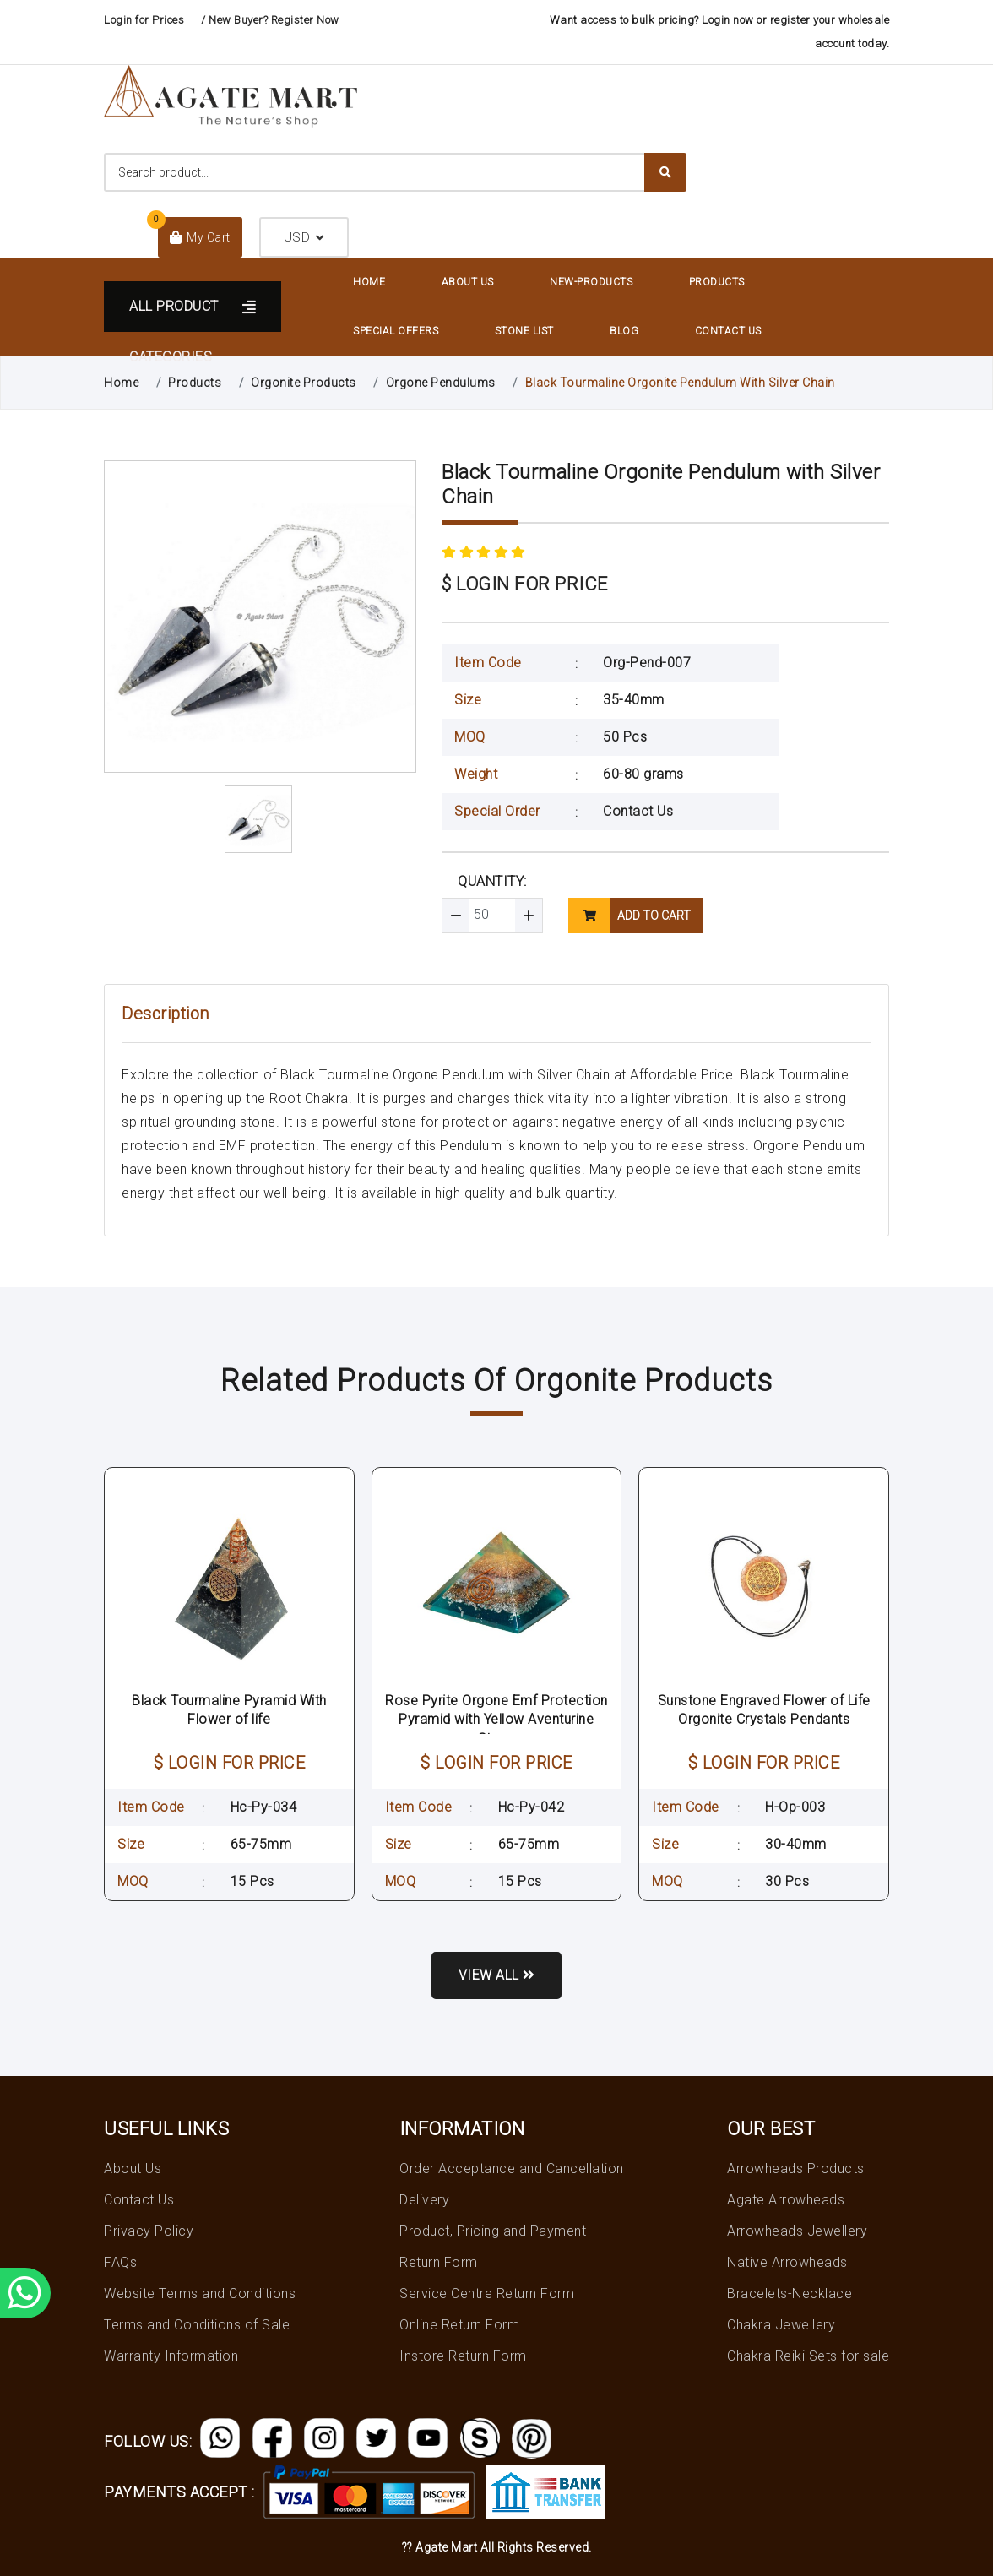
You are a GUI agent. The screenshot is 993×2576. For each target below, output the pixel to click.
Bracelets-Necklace (789, 2293)
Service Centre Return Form (486, 2293)
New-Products (591, 282)
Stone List (524, 331)
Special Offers (395, 331)
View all (497, 1975)
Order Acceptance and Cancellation (511, 2168)
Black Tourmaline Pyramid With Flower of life (229, 1710)
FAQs (120, 2262)
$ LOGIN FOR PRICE (525, 584)
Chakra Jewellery (781, 2325)
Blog (624, 331)
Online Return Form (459, 2325)
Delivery (424, 2200)
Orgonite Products (303, 383)
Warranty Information (171, 2356)
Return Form (438, 2262)
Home (369, 282)
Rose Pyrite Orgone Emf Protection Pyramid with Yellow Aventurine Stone (496, 1720)
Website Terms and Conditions (200, 2293)
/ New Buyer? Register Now (270, 20)
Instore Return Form (463, 2356)
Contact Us (728, 331)
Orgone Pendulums (441, 383)
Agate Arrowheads (785, 2200)
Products (717, 282)
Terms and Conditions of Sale (197, 2325)
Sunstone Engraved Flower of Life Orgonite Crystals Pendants (764, 1710)
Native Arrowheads (787, 2262)
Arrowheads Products (796, 2168)
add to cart (629, 915)
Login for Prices (144, 20)
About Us (468, 282)
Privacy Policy (148, 2231)
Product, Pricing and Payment (492, 2231)
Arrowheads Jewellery (797, 2231)
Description (165, 1013)
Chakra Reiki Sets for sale (808, 2356)
